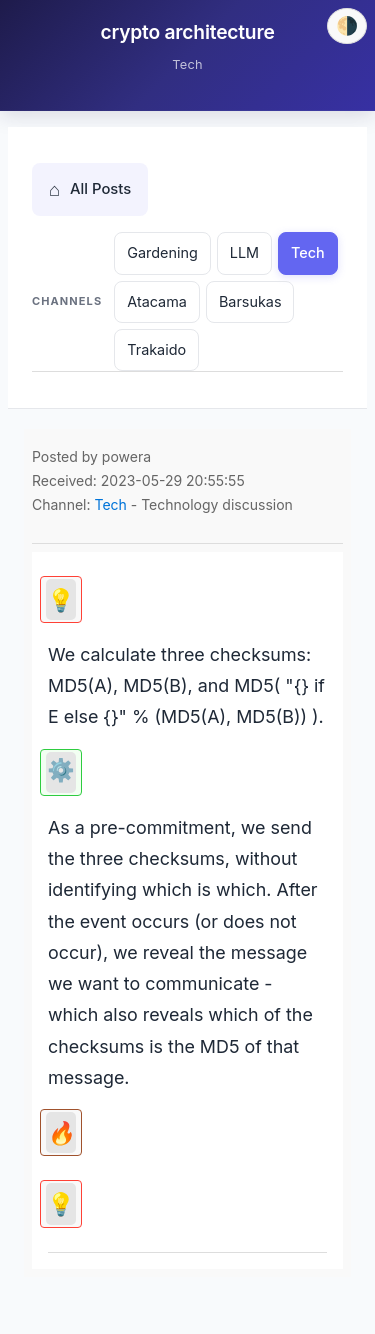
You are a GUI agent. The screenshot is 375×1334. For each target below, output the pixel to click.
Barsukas (250, 301)
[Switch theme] (347, 26)
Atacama (157, 301)
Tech (308, 252)
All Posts (90, 189)
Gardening (162, 252)
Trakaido (156, 349)
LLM (244, 252)
